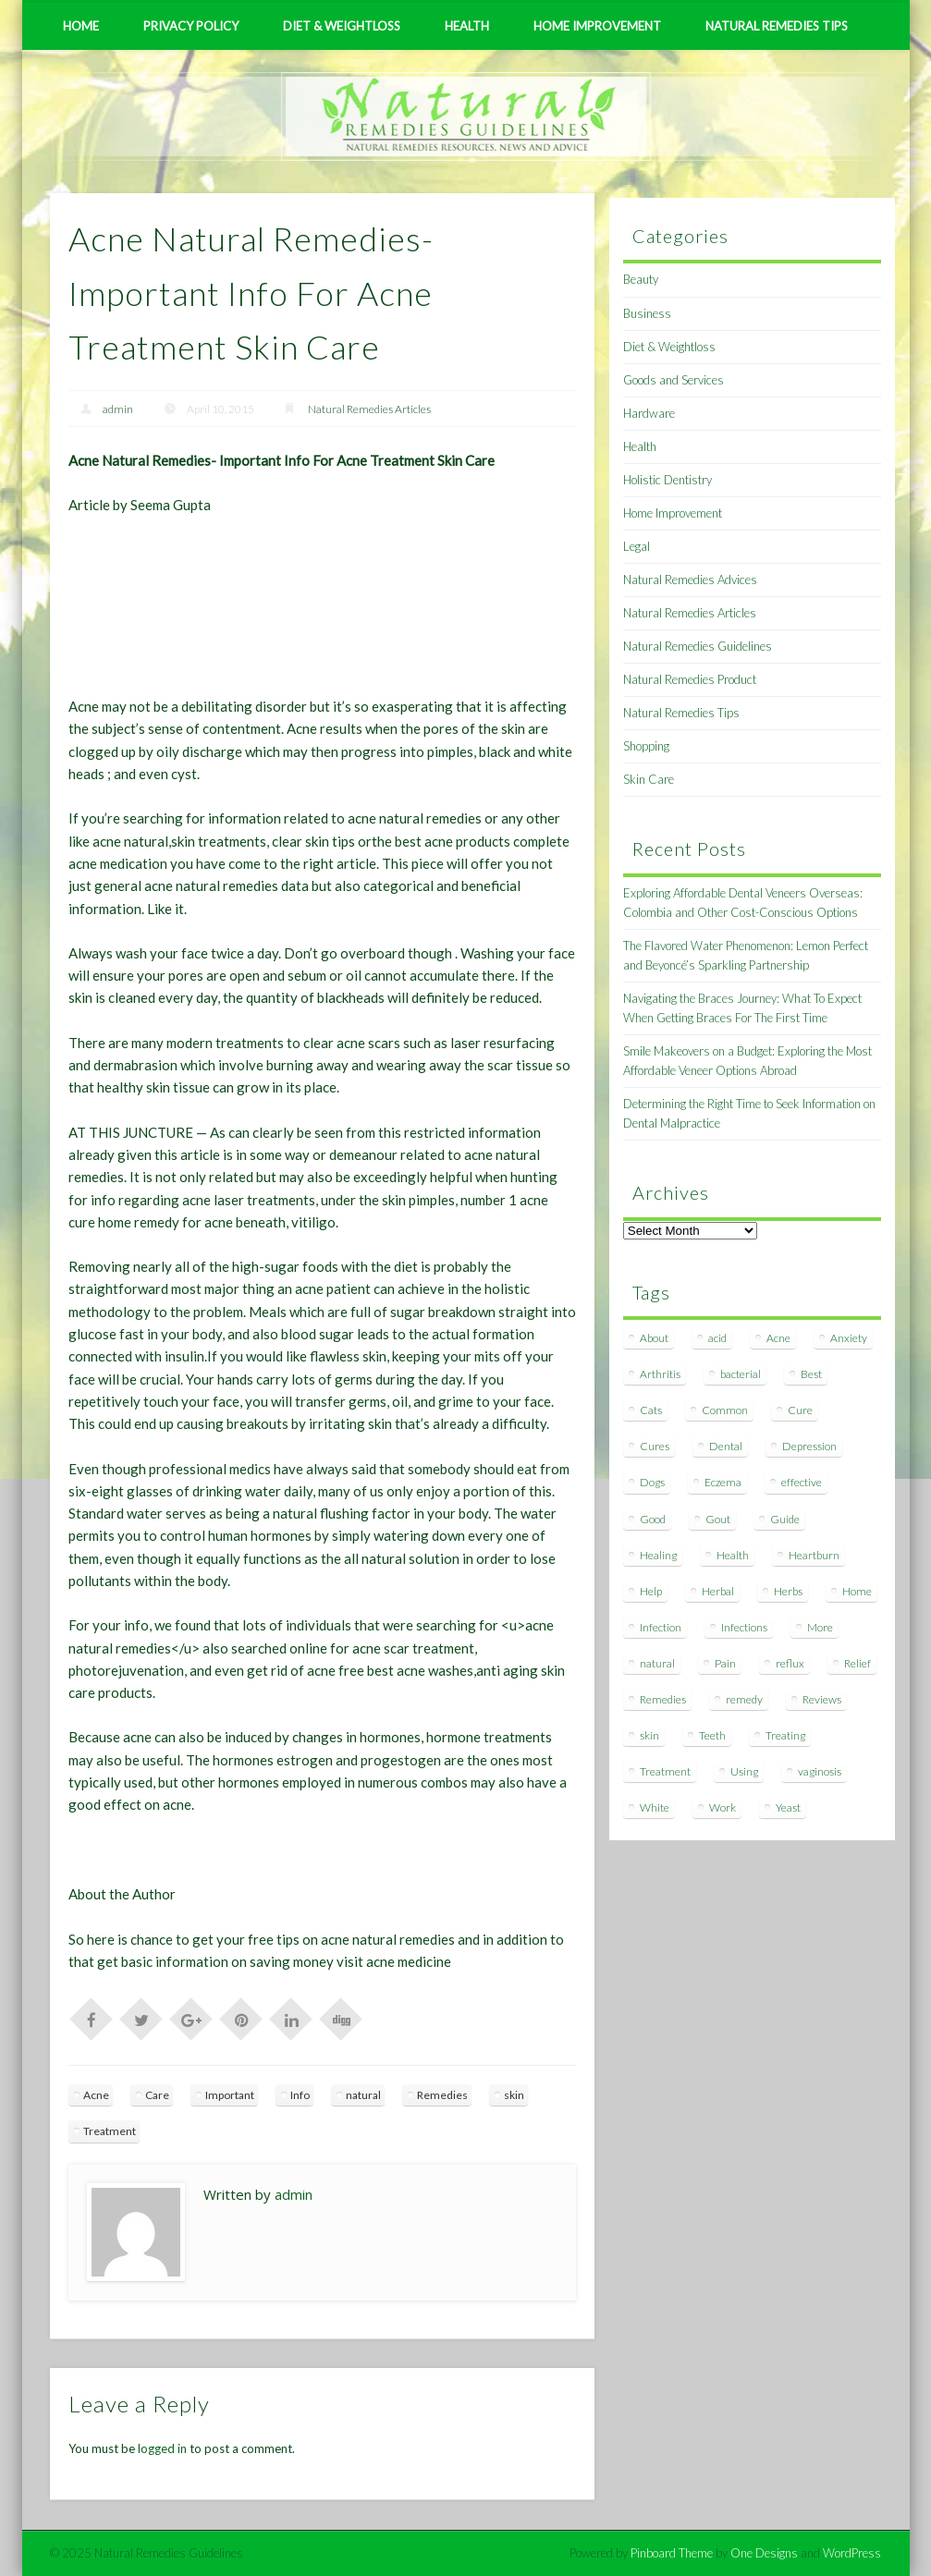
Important (229, 2095)
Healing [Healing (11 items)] (658, 1555)
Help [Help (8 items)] (651, 1591)
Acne (96, 2095)
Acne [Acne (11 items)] (778, 1338)
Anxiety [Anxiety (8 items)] (848, 1338)
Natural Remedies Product (689, 679)
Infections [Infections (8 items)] (744, 1627)
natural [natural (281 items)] (657, 1663)
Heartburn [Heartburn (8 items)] (814, 1555)
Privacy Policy (191, 25)
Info (300, 2095)
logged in (162, 2448)
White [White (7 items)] (654, 1807)
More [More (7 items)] (820, 1627)
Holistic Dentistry (667, 479)
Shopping (646, 746)
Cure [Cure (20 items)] (800, 1410)
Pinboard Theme (672, 2552)
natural (363, 2095)
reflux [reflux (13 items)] (790, 1663)
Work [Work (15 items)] (722, 1807)
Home (81, 25)
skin (514, 2095)
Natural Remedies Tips (776, 25)
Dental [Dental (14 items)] (725, 1446)
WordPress (852, 2552)
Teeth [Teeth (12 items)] (712, 1735)
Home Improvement (597, 25)
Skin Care (648, 779)
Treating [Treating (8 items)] (785, 1735)
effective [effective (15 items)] (801, 1482)
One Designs (764, 2552)
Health (467, 25)
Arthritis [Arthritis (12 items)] (660, 1374)
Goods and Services (673, 379)
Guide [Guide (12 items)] (785, 1519)
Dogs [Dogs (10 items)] (652, 1482)
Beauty (640, 279)
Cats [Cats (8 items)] (651, 1410)
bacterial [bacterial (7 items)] (740, 1374)
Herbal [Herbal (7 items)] (718, 1591)
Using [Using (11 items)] (744, 1771)
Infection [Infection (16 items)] (660, 1627)
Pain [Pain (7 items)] (725, 1663)
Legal (636, 546)
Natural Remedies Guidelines (697, 646)
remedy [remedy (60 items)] (744, 1699)
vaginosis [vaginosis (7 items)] (819, 1771)
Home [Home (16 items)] (857, 1591)
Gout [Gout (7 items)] (717, 1519)
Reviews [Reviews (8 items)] (821, 1699)
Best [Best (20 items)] (811, 1374)
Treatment (109, 2131)
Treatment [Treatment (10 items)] (665, 1771)
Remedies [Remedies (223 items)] (663, 1699)
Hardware (649, 413)
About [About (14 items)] (654, 1338)
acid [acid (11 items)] (717, 1338)
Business (647, 313)
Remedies (442, 2095)
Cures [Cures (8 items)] (654, 1446)
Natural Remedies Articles (369, 409)
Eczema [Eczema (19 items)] (722, 1482)
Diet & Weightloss (341, 25)
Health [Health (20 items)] (733, 1555)
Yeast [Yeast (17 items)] (788, 1807)
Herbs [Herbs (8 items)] (788, 1591)
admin (118, 409)
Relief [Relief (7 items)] (857, 1663)
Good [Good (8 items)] (653, 1519)
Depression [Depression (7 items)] (809, 1446)
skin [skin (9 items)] (649, 1735)
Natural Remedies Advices (690, 579)
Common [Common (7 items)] (725, 1410)
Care (157, 2095)
